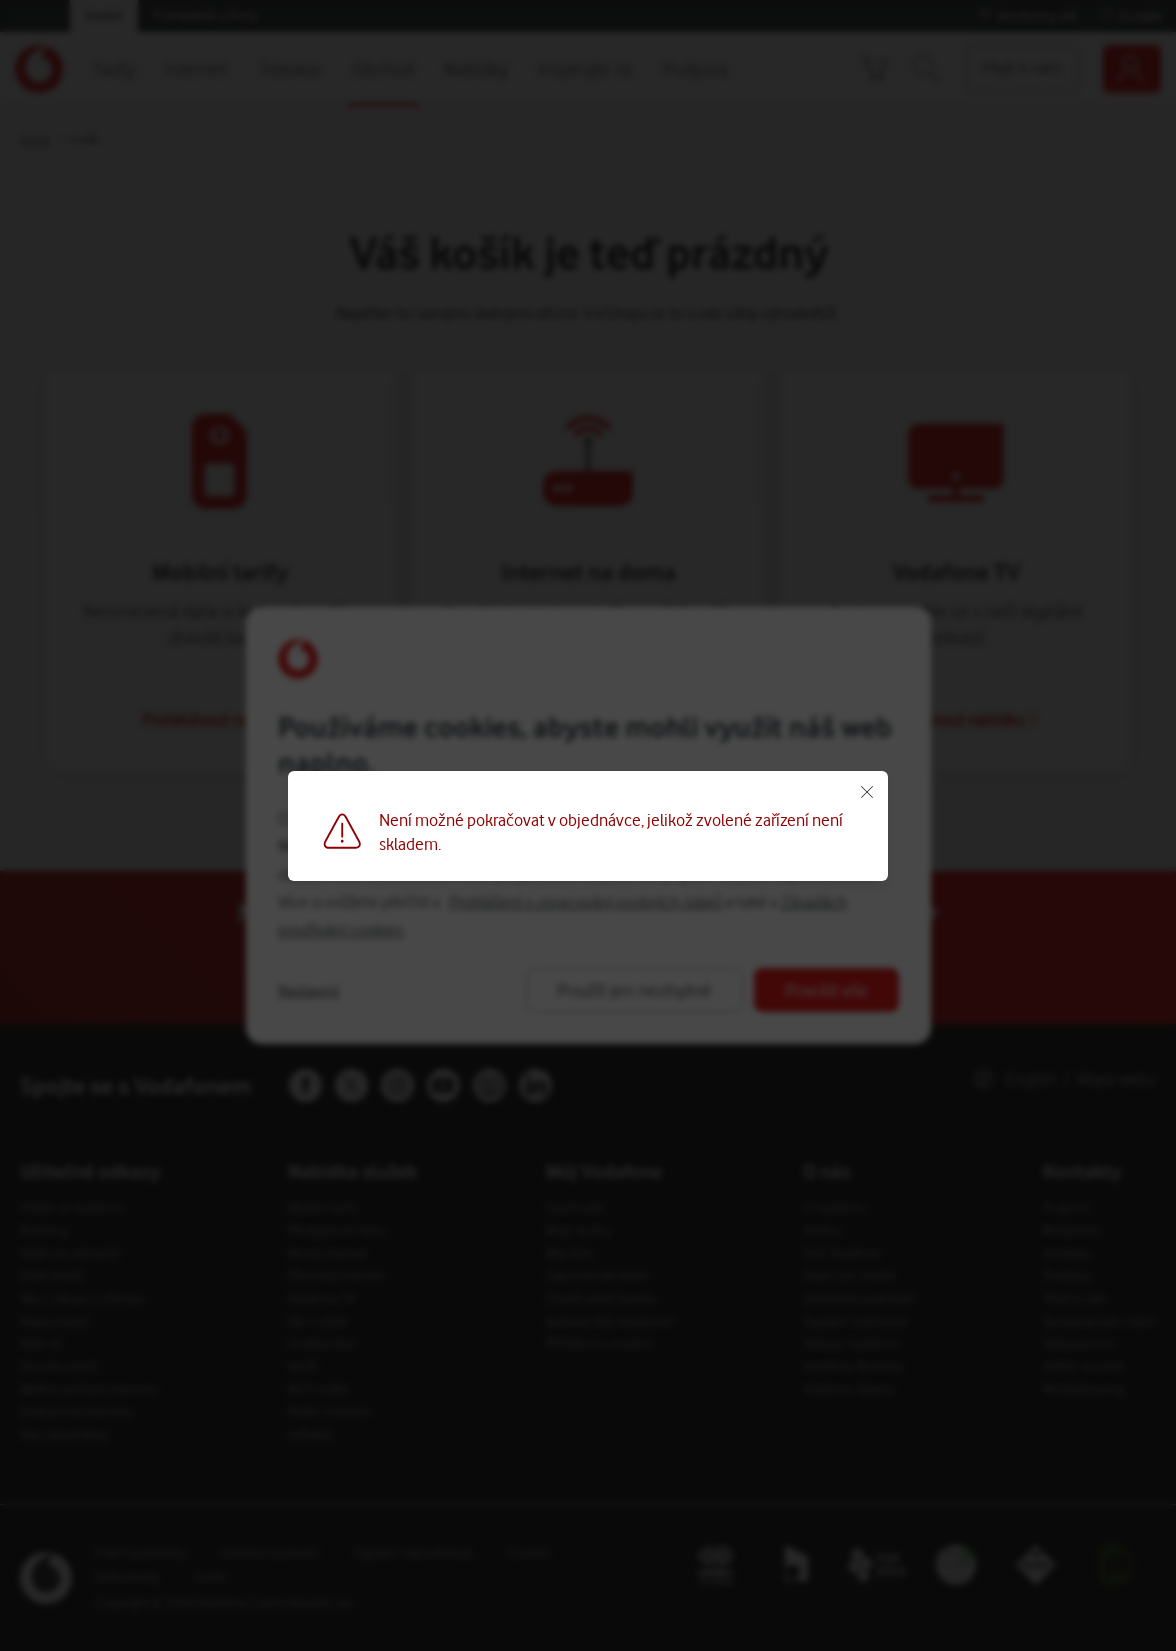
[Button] (588, 825)
